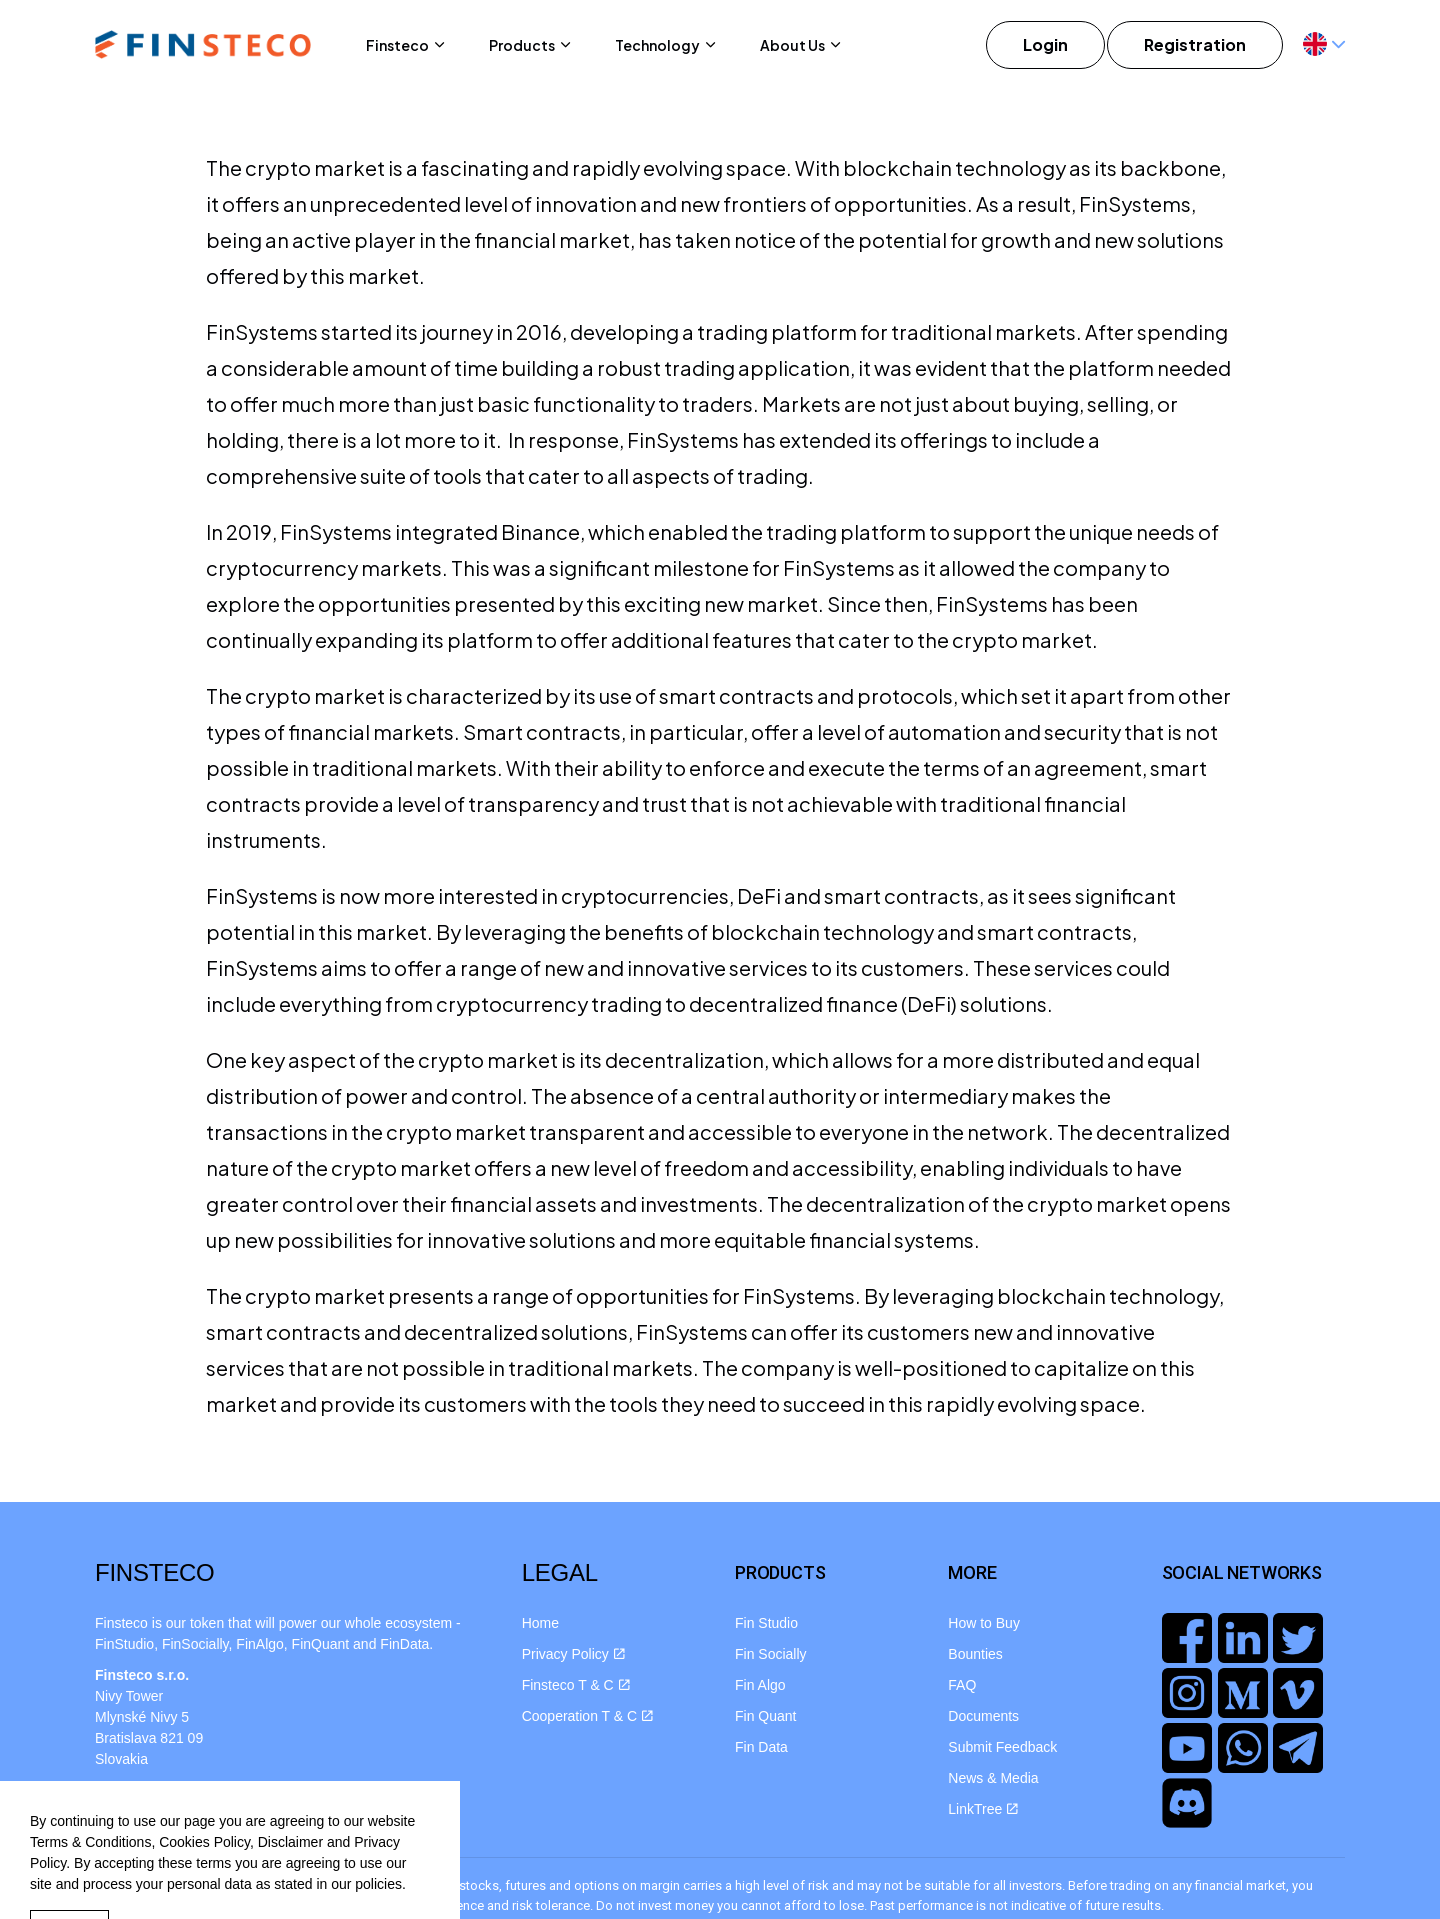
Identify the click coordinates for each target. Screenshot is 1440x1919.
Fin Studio (766, 1623)
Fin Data (761, 1747)
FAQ (962, 1685)
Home (540, 1623)
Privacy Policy (573, 1654)
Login (1045, 45)
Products (522, 45)
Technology (657, 45)
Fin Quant (765, 1716)
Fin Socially (771, 1654)
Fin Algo (760, 1685)
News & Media (993, 1778)
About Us (792, 45)
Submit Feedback (1002, 1747)
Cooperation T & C (587, 1716)
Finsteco (397, 45)
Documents (983, 1716)
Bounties (975, 1654)
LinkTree (983, 1809)
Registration (1195, 45)
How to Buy (984, 1623)
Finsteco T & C (576, 1685)
